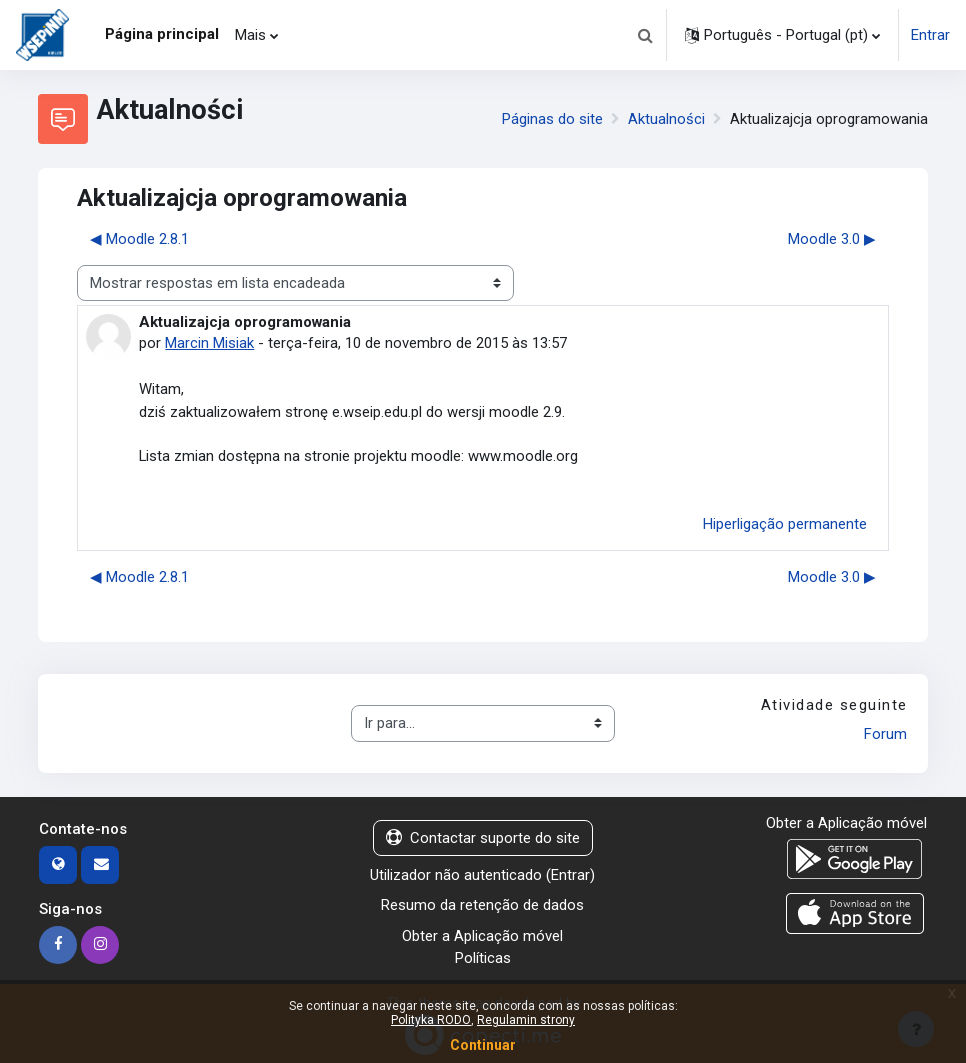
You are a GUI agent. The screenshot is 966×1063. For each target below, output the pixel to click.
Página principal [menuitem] (162, 34)
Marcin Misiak (209, 343)
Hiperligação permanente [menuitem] (785, 524)
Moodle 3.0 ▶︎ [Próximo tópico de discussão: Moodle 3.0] (832, 239)
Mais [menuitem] (250, 35)
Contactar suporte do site (483, 838)
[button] (645, 35)
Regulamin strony (526, 1020)
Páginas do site (552, 119)
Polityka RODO (431, 1020)
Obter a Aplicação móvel (482, 936)
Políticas (483, 958)
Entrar (930, 35)
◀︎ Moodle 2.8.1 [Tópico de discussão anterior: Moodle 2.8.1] (139, 239)
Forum (885, 734)
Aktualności (666, 119)
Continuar (483, 1045)
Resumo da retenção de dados (482, 905)
